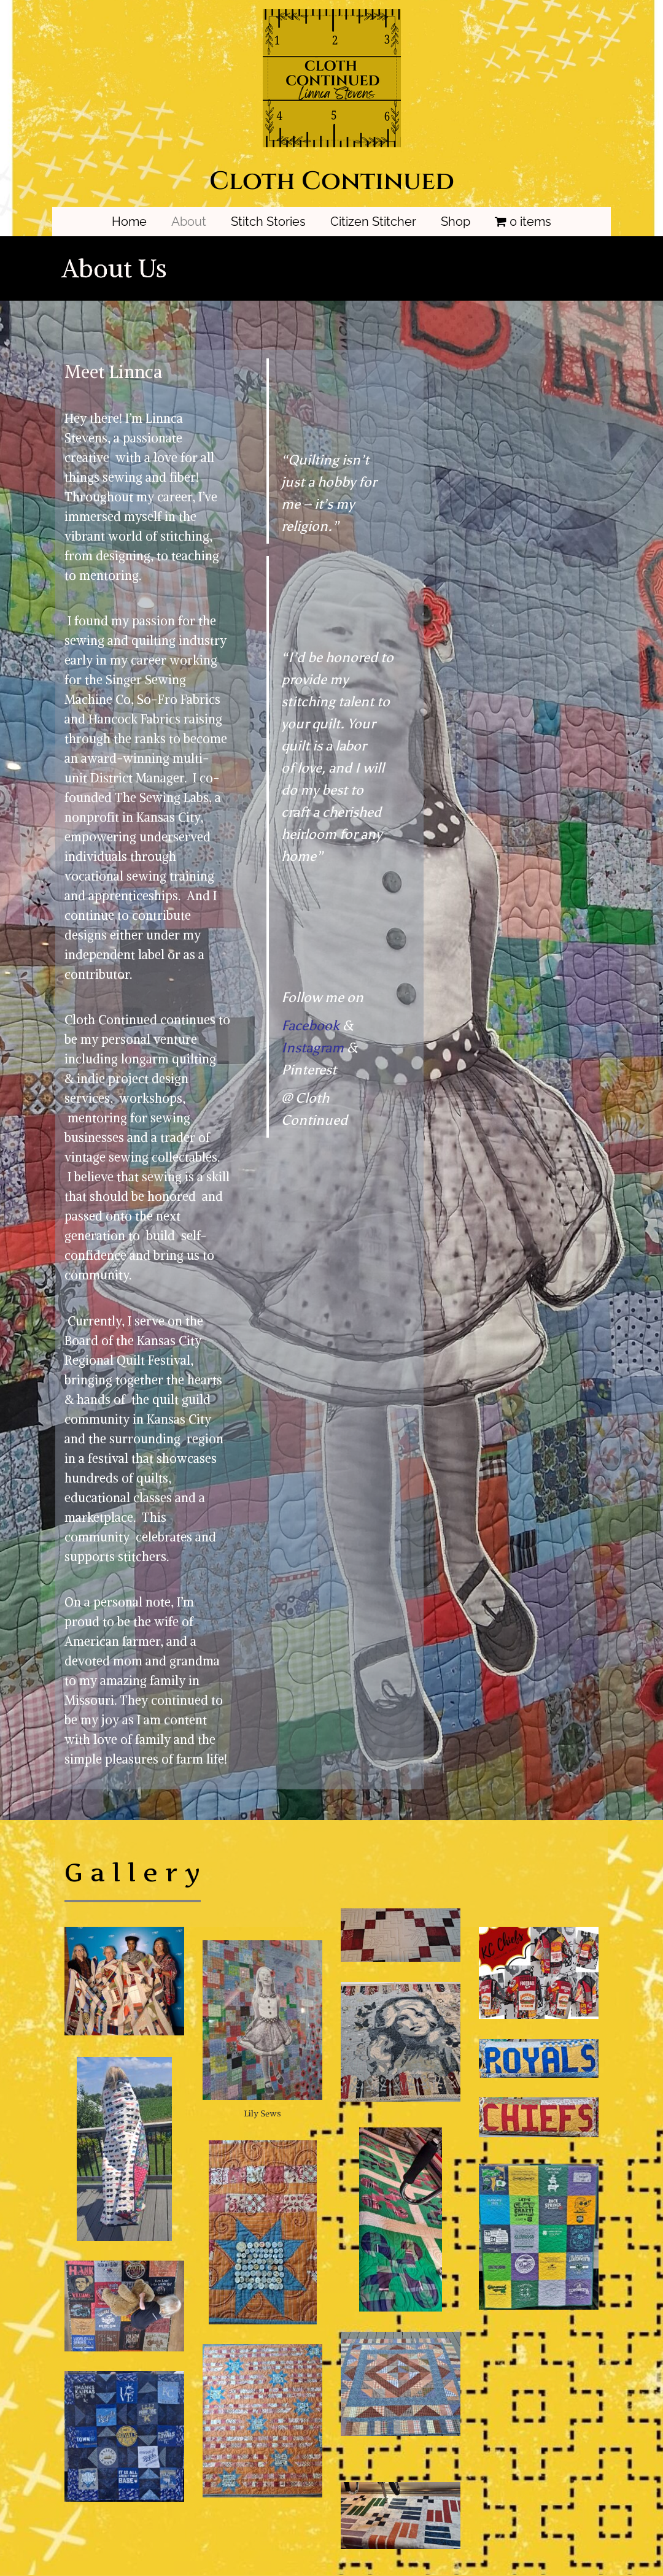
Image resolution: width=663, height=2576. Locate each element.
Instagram (312, 1047)
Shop (455, 221)
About (188, 221)
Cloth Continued (331, 181)
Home (129, 221)
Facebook (310, 1025)
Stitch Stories (268, 221)
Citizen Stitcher (373, 221)
